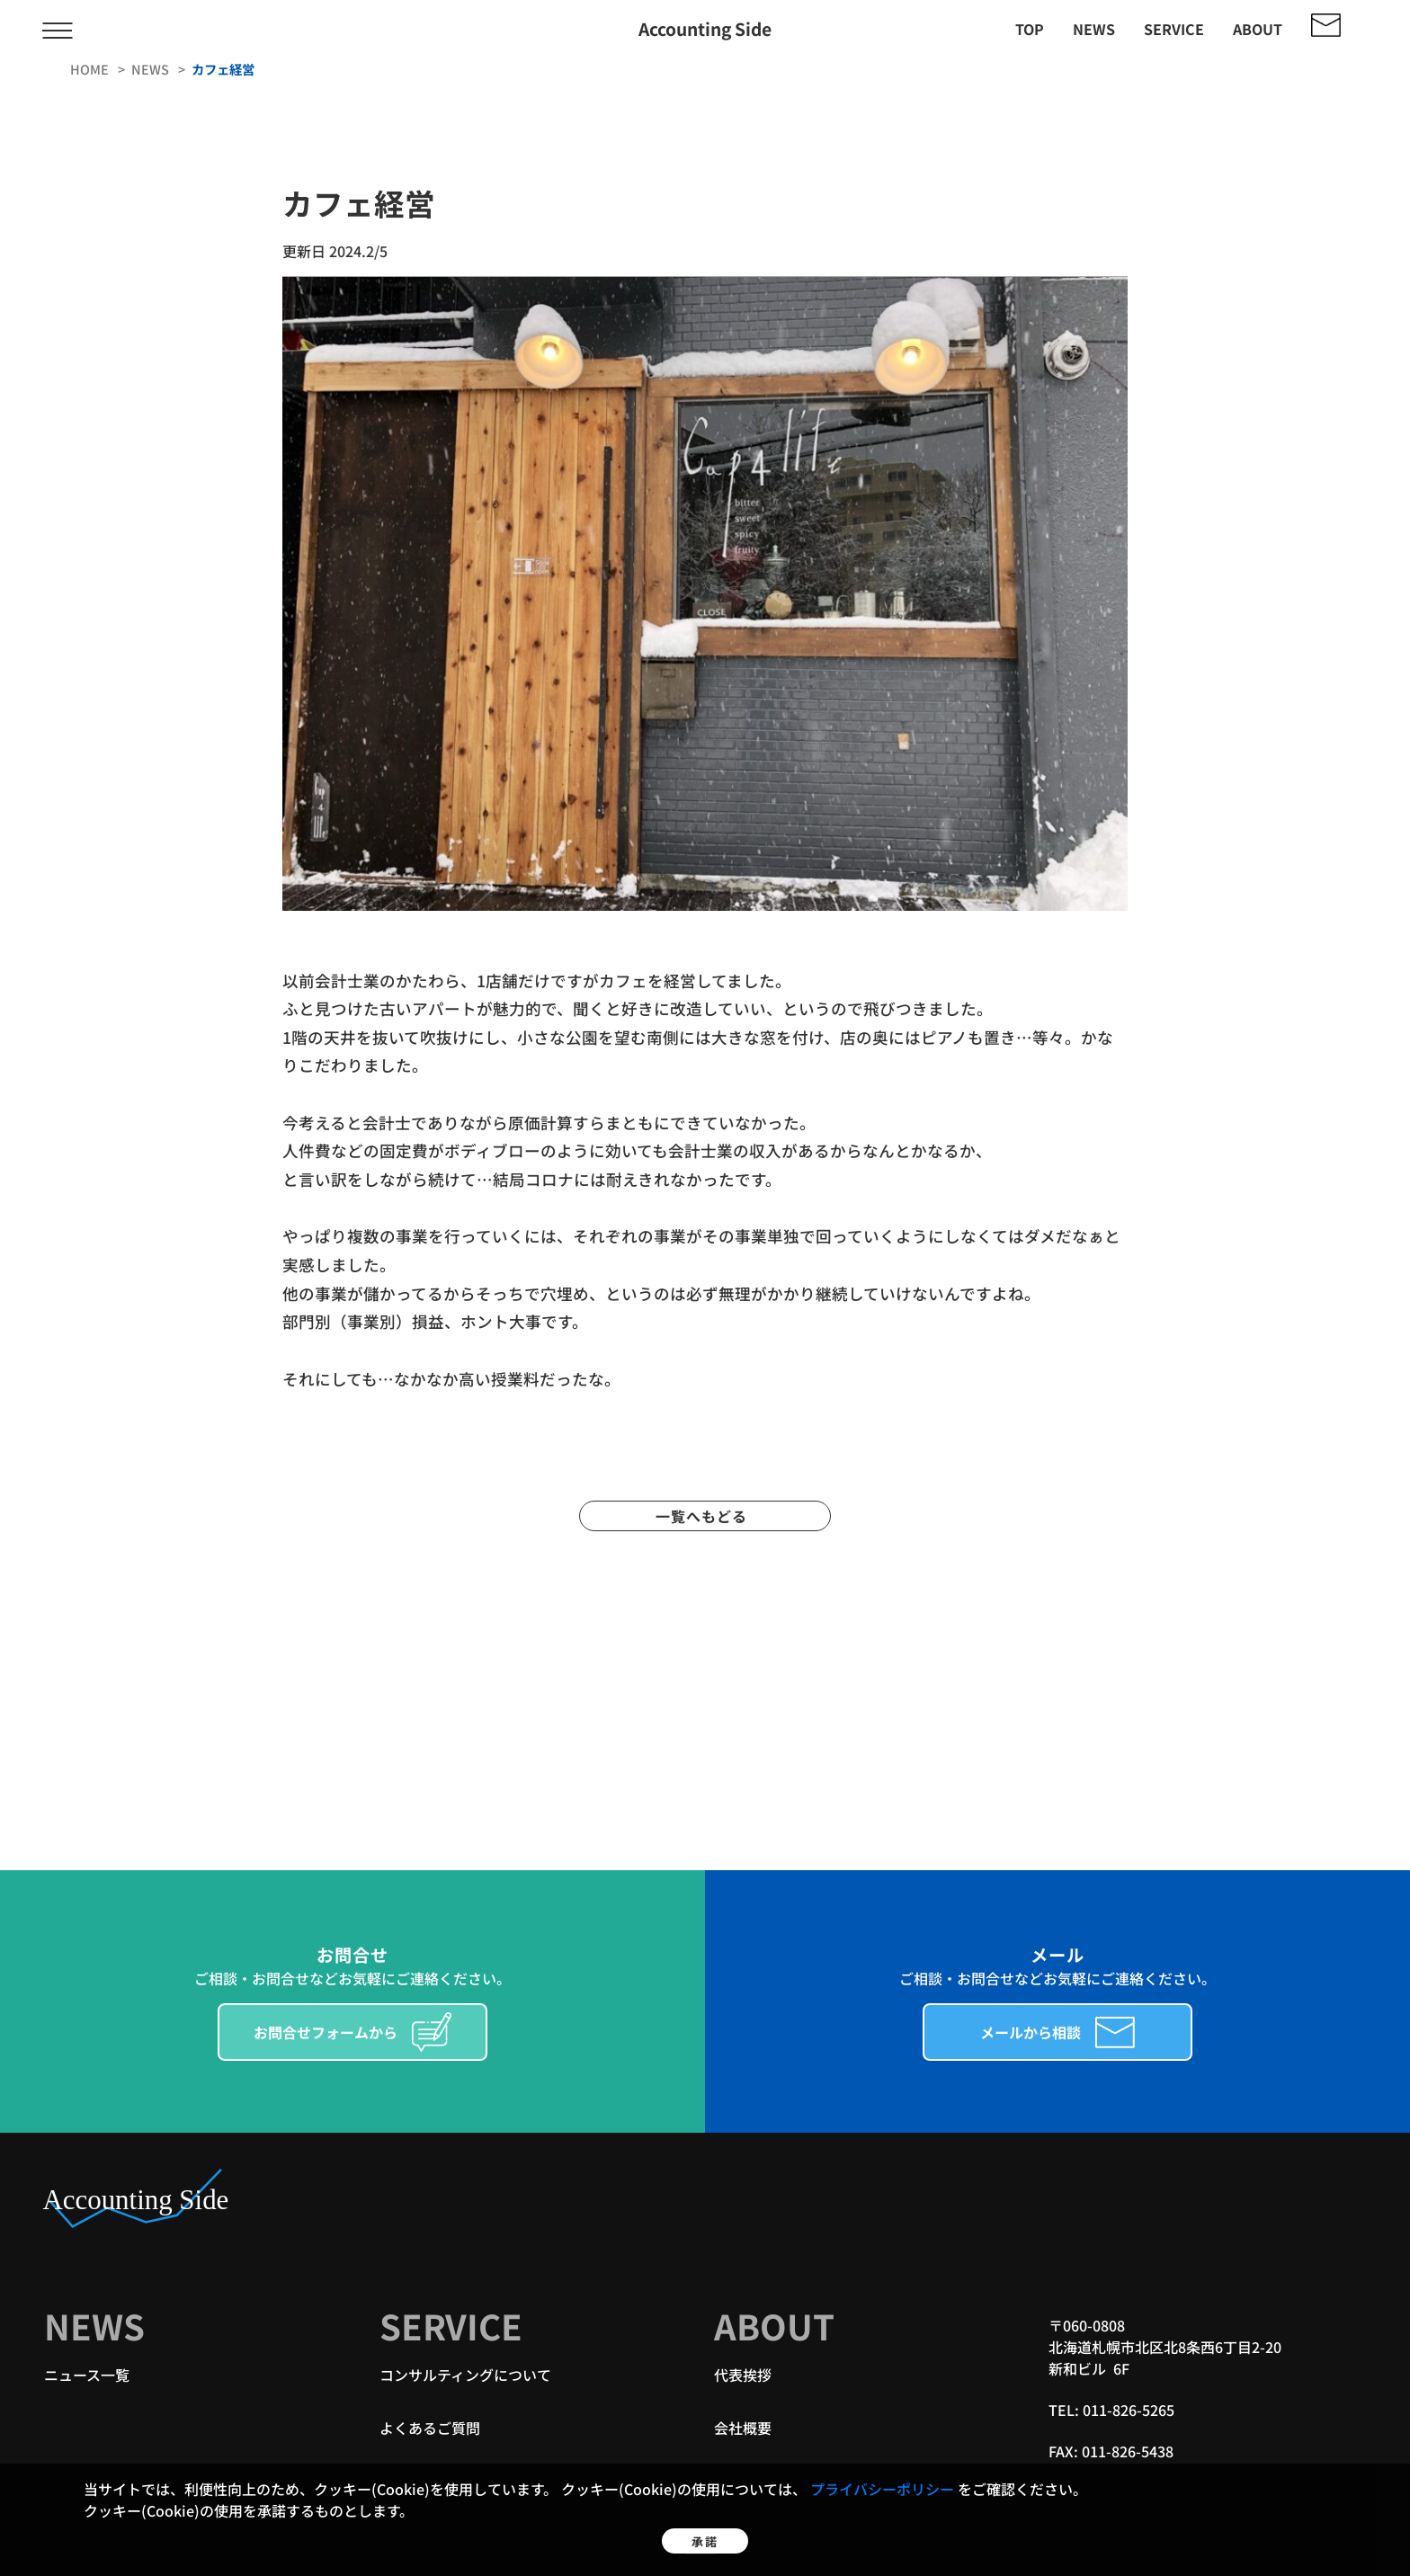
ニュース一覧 (86, 2374)
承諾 (705, 2529)
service (1174, 29)
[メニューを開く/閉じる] (57, 29)
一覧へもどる (705, 1516)
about (1257, 29)
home (91, 68)
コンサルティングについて (465, 2374)
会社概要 (743, 2427)
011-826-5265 (1128, 2409)
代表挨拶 (743, 2374)
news (1094, 29)
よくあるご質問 (429, 2427)
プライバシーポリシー (884, 2464)
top (1029, 29)
